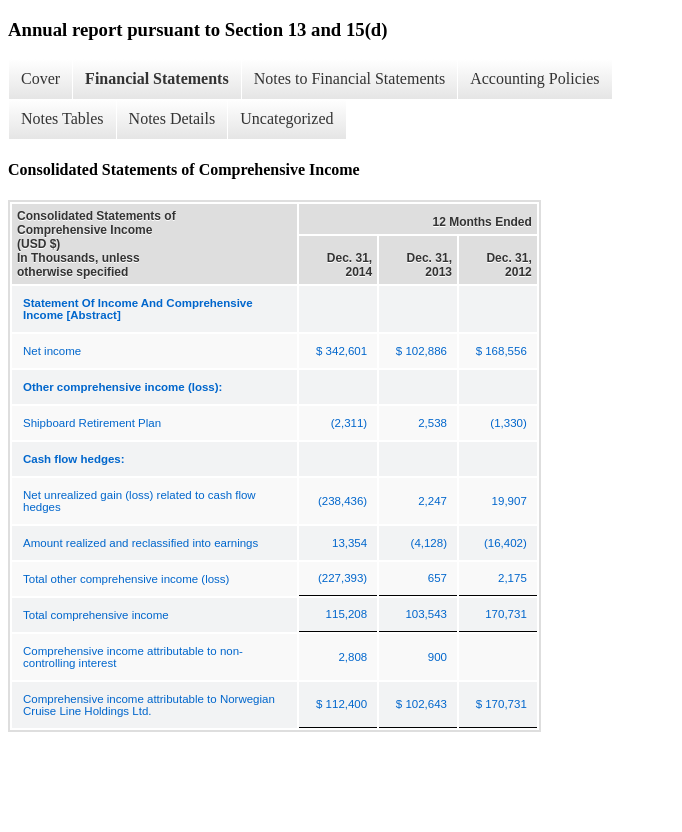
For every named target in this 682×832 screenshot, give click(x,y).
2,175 (512, 578)
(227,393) (342, 578)
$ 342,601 (341, 351)
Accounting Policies (534, 78)
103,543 (426, 614)
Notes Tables (62, 118)
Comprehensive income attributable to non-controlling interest (133, 657)
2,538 (432, 423)
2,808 (352, 657)
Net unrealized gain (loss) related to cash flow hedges (139, 501)
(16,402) (505, 543)
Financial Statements (157, 78)
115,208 (347, 614)
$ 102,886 (421, 351)
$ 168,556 (501, 351)
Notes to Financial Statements (350, 78)
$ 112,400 (341, 704)
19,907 (509, 501)
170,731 (506, 614)
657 (437, 578)
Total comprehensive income (96, 615)
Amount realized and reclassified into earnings (140, 543)
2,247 (432, 501)
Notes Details (172, 118)
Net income (52, 351)
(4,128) (429, 543)
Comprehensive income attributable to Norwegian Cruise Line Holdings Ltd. (149, 705)
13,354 (349, 543)
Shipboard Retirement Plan (92, 423)
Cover (40, 78)
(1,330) (508, 423)
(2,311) (349, 423)
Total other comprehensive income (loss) (126, 579)
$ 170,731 (501, 704)
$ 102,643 (421, 704)
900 (437, 657)
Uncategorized (286, 118)
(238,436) (342, 501)
